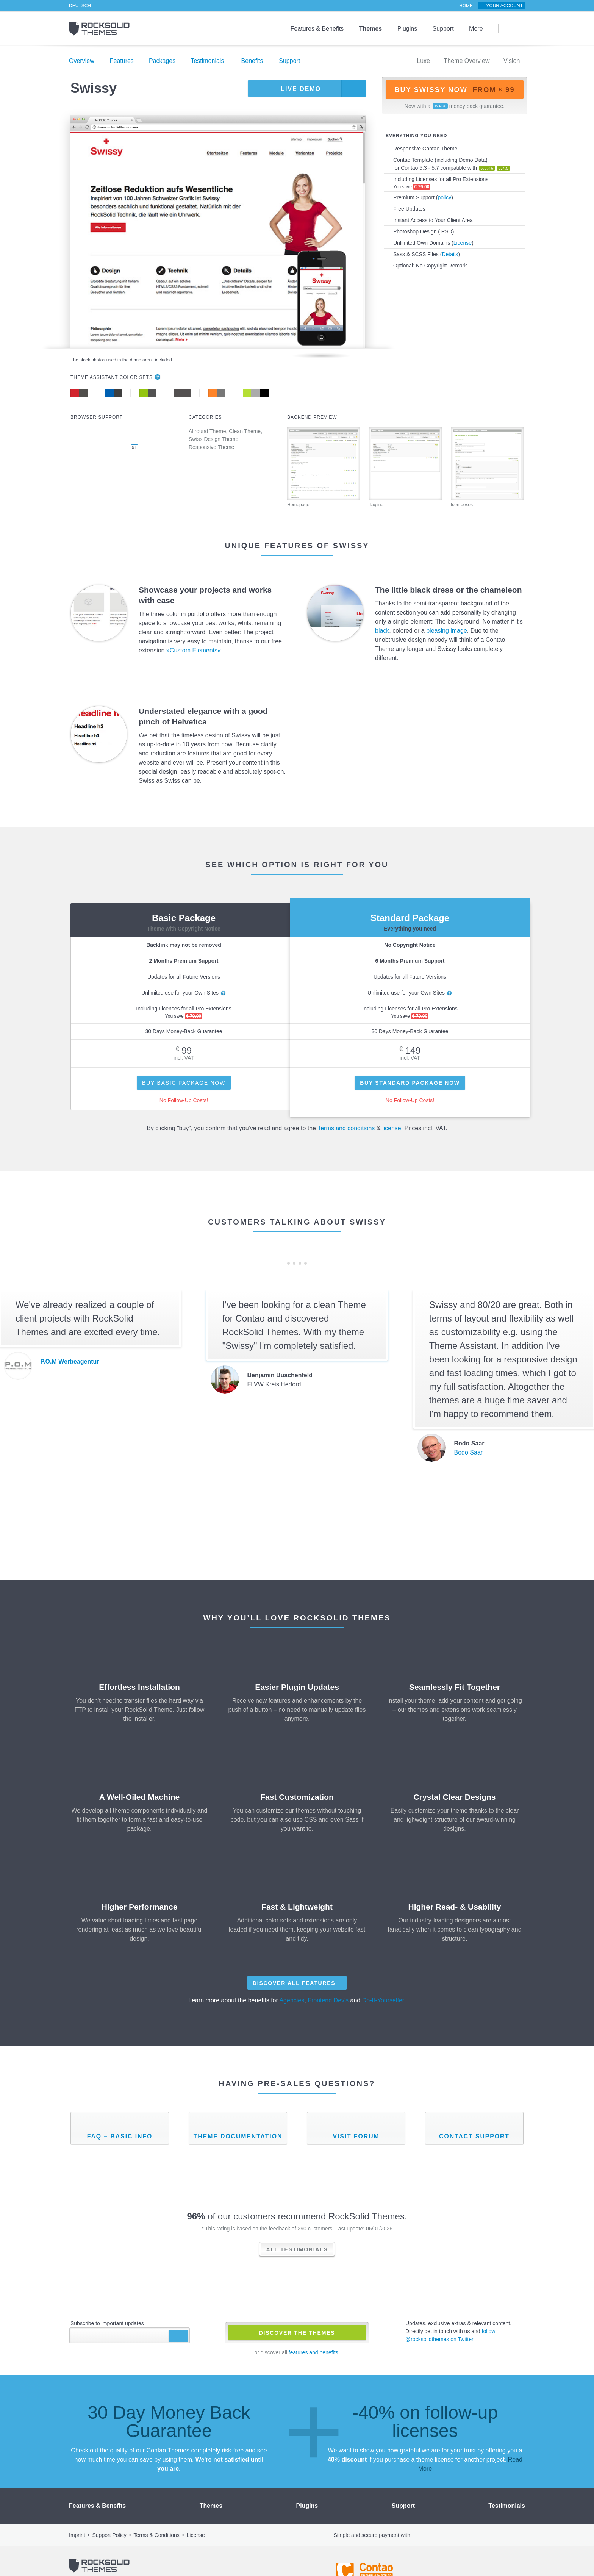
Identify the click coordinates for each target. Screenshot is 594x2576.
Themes (373, 29)
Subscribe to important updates (107, 2323)
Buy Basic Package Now (184, 1082)
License (461, 243)
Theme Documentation (238, 2136)
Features (120, 61)
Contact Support (474, 2136)
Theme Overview (466, 61)
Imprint (77, 2517)
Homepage (323, 467)
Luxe (423, 61)
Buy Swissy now (454, 89)
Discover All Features (294, 1983)
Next (316, 1263)
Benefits (245, 61)
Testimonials (203, 61)
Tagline (405, 467)
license (390, 1128)
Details (446, 254)
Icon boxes (487, 467)
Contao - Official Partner (364, 2552)
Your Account (505, 5)
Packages (159, 61)
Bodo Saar (467, 1453)
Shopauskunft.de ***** (510, 2552)
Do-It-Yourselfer (382, 2000)
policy (443, 197)
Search (511, 28)
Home (468, 5)
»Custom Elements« (192, 651)
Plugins (408, 29)
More (476, 29)
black (382, 631)
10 (305, 1263)
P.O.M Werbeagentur (69, 1362)
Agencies (293, 2000)
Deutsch (79, 5)
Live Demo (299, 89)
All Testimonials (297, 2249)
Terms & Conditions (155, 2517)
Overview (81, 61)
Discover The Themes (297, 2332)
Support (443, 29)
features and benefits (314, 2352)
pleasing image (445, 631)
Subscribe (178, 2335)
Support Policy (109, 2517)
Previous (278, 1263)
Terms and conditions (346, 1128)
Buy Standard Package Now (410, 1082)
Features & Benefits (321, 29)
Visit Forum (356, 2136)
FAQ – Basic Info (119, 2136)
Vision (511, 61)
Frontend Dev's (329, 2000)
